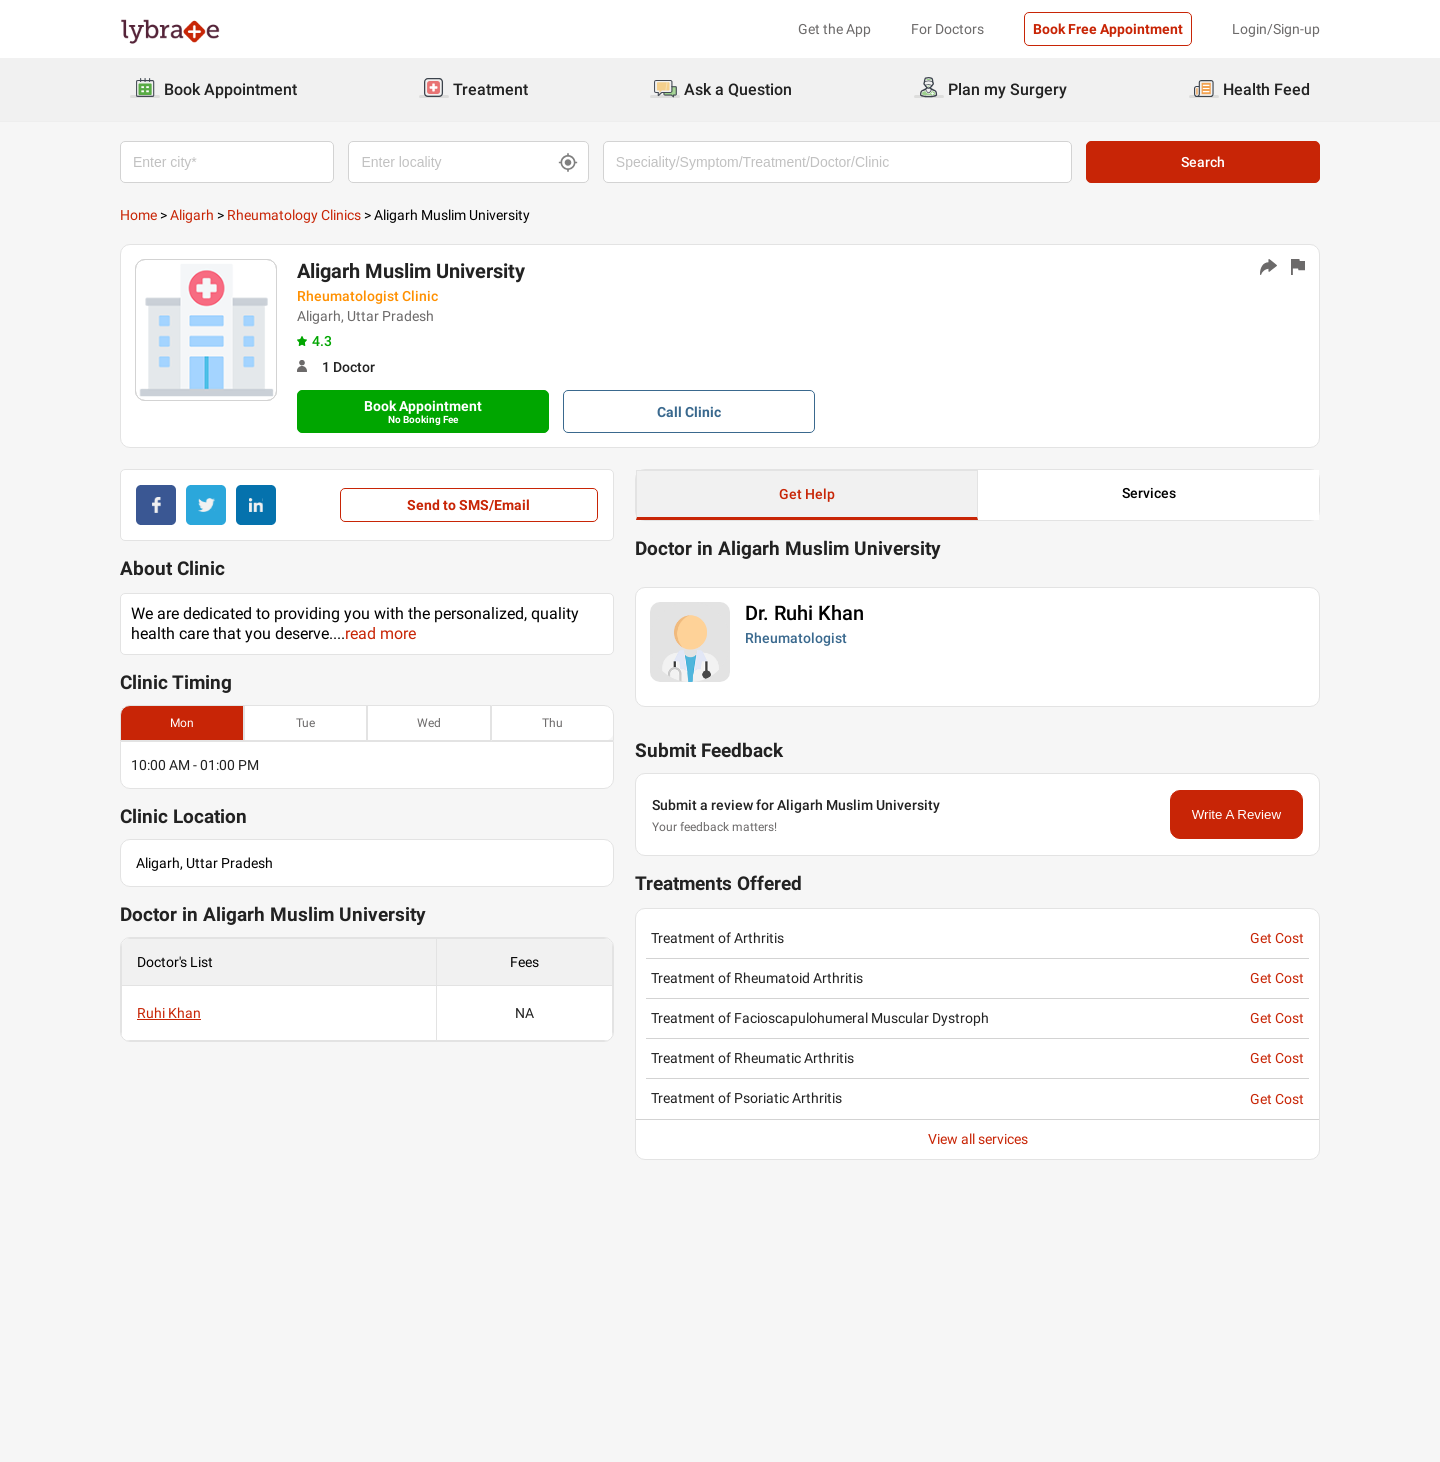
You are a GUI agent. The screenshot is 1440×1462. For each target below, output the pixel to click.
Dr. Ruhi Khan (804, 613)
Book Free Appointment (1108, 29)
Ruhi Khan (169, 1013)
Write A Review (1236, 814)
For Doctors (947, 29)
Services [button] (1149, 493)
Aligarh (192, 215)
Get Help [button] (807, 494)
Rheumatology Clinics (294, 215)
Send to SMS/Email (468, 505)
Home (138, 215)
